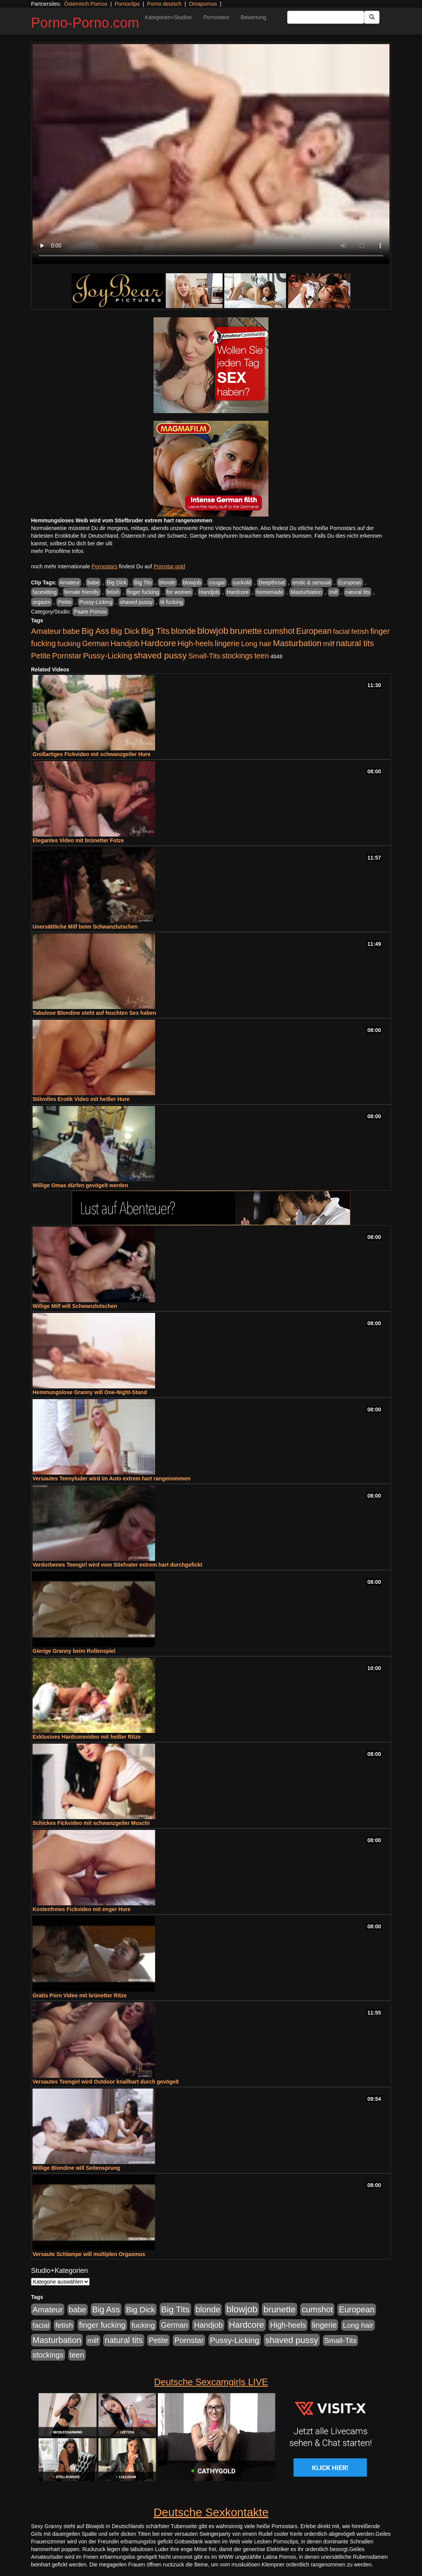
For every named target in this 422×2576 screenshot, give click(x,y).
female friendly (81, 592)
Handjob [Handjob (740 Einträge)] (125, 643)
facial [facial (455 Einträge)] (341, 631)
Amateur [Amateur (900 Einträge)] (46, 631)
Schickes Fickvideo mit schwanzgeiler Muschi (91, 1823)
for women (179, 592)
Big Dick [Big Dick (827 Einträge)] (125, 631)
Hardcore (238, 592)
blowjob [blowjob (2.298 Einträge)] (212, 630)
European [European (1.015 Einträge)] (314, 631)
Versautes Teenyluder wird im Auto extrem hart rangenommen (111, 1478)
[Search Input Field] (325, 17)
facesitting (45, 592)
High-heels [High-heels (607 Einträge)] (196, 643)
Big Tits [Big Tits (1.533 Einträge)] (155, 631)
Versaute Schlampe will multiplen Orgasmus (89, 2254)
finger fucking (143, 592)
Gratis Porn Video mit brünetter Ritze (80, 1995)
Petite (65, 602)
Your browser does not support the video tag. (211, 154)
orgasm (42, 602)
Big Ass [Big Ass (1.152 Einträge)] (95, 631)
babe (93, 582)
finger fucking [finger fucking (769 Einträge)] (102, 2325)
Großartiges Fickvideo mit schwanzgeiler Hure (91, 754)
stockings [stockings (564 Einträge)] (237, 655)
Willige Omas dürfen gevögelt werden (80, 1185)
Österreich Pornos (85, 4)
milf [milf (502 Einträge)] (329, 644)
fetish (113, 592)
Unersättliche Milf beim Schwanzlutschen (85, 927)
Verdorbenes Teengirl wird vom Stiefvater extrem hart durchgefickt (117, 1565)
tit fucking (171, 602)
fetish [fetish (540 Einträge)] (360, 631)
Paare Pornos (90, 612)
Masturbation (306, 592)
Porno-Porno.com (85, 23)
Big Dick (116, 582)
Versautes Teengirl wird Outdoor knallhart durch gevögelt (106, 2082)
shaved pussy (136, 602)
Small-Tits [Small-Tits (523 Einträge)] (204, 656)
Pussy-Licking (95, 602)
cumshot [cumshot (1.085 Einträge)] (278, 631)
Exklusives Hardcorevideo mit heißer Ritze (87, 1737)
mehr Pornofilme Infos (57, 551)
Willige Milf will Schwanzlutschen (75, 1306)
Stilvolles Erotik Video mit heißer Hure (81, 1099)
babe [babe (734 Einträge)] (71, 631)
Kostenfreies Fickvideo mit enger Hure (82, 1909)
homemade (269, 592)
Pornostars (216, 17)
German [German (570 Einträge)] (95, 643)
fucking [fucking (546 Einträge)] (69, 644)
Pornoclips (126, 4)
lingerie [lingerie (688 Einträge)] (227, 643)
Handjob (209, 592)
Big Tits (143, 582)
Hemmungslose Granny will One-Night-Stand (90, 1392)
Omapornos (203, 4)
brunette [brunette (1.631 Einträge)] (246, 631)
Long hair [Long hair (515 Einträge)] (256, 644)
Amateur (70, 582)
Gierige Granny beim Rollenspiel (74, 1651)
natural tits (357, 592)
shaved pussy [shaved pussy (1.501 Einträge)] (160, 655)
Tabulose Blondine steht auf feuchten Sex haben (94, 1013)
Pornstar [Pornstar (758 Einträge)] (67, 655)
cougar (217, 582)
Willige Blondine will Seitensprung (76, 2168)
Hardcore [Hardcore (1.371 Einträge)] (158, 643)
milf (333, 592)
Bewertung (253, 17)
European (349, 582)
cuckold (242, 582)
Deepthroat (271, 582)
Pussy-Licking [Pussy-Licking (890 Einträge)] (107, 655)
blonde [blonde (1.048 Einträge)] (183, 631)
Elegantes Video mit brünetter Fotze (78, 840)
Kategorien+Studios (168, 17)
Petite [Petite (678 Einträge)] (41, 655)
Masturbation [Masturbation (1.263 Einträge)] (297, 643)
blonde (167, 582)
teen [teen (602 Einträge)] (261, 655)
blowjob (192, 582)
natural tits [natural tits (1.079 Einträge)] (355, 643)
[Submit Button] (371, 17)
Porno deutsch (164, 4)
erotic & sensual (312, 582)
